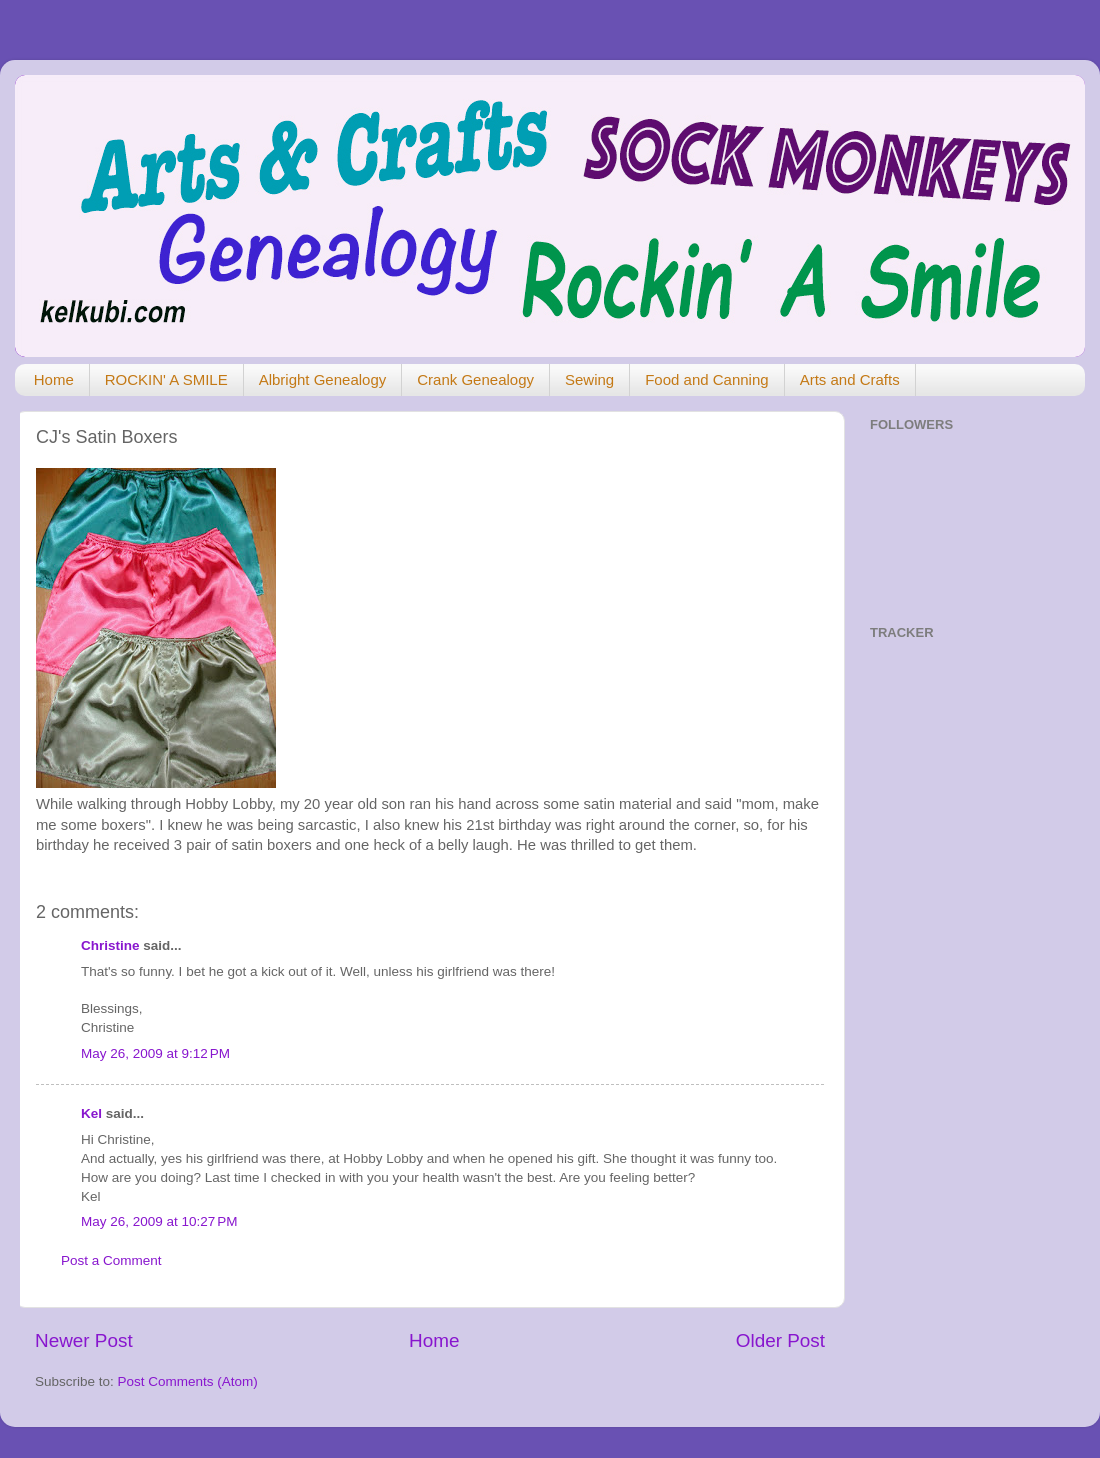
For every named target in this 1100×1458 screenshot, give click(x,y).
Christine (110, 945)
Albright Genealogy (323, 379)
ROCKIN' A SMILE (166, 379)
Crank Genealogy (475, 379)
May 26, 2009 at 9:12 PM (155, 1053)
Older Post (780, 1340)
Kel (91, 1113)
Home (54, 379)
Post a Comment (111, 1260)
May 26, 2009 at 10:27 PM (159, 1221)
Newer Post (84, 1340)
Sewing (589, 379)
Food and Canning (706, 379)
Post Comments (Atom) (188, 1381)
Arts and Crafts (850, 379)
